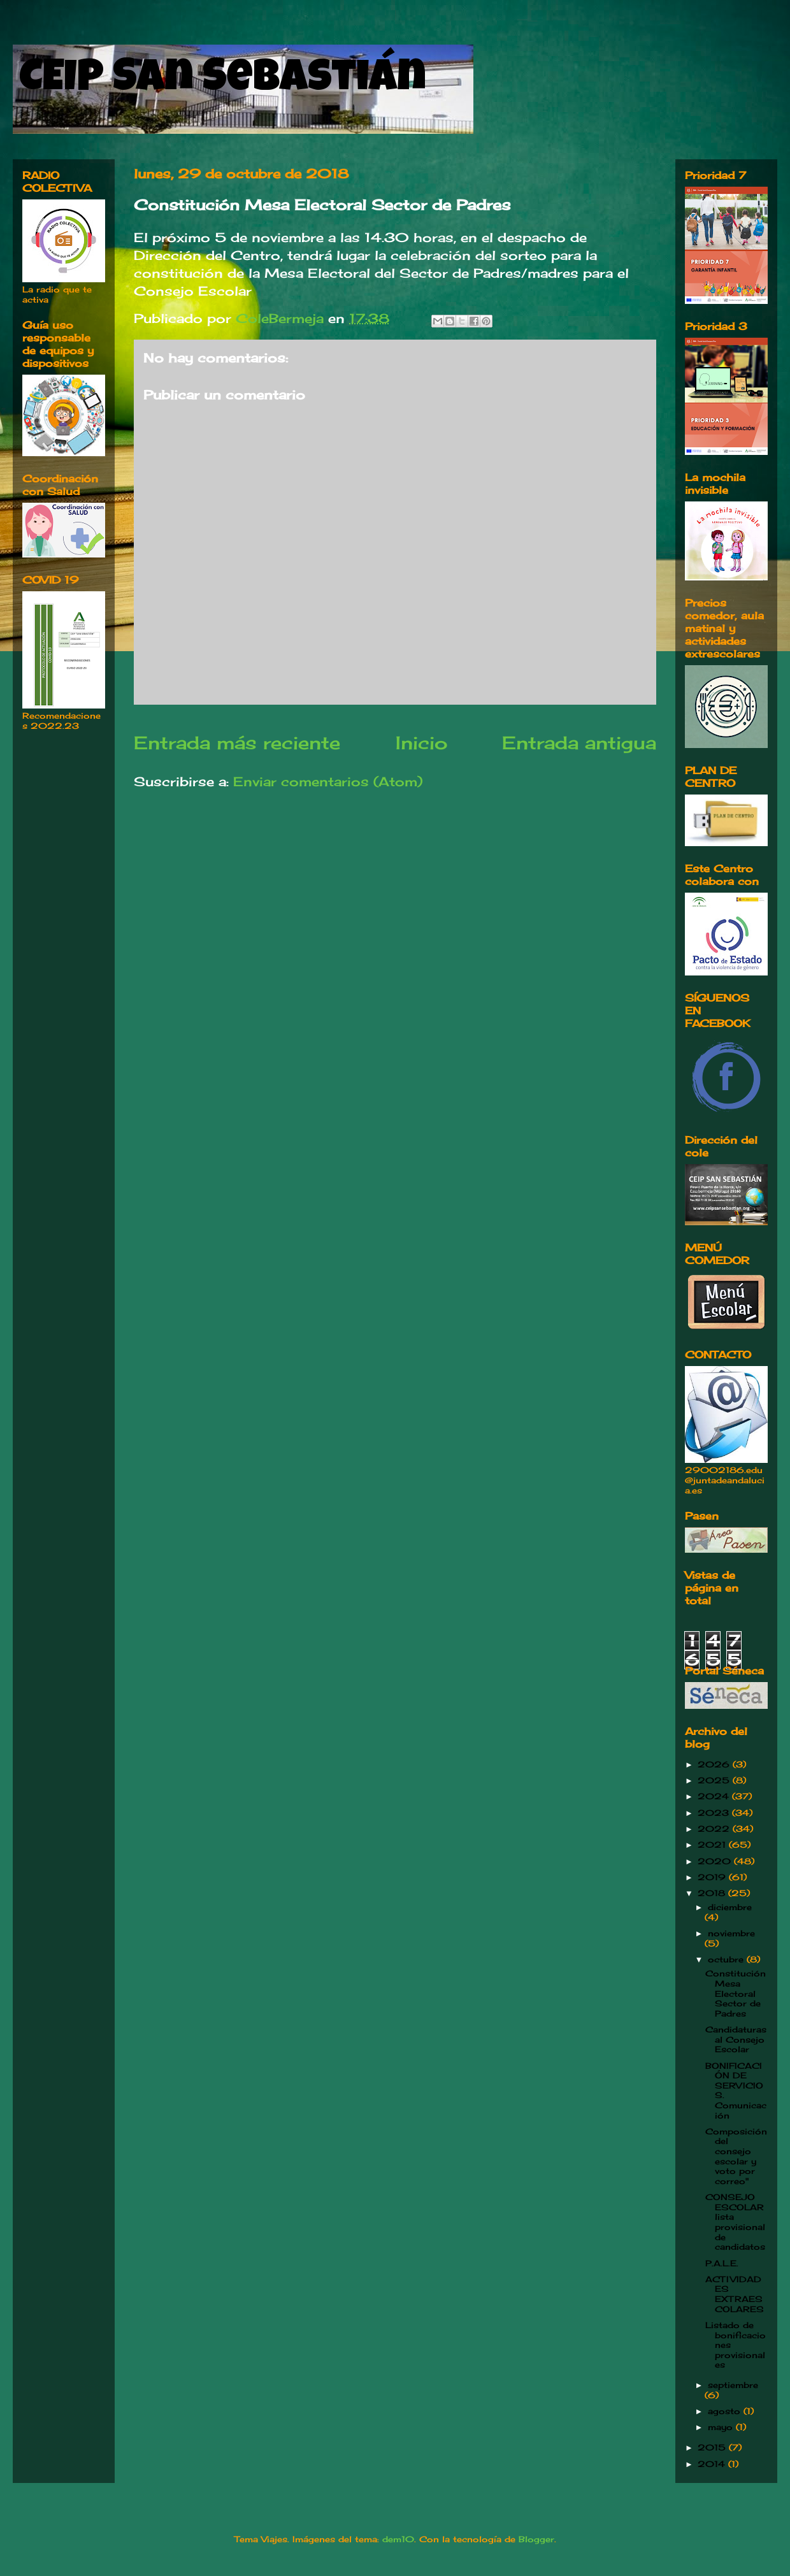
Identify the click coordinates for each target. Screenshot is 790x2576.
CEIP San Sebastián (222, 81)
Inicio (421, 742)
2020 (716, 1861)
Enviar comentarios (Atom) (327, 781)
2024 (715, 1796)
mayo (722, 2427)
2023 (715, 1813)
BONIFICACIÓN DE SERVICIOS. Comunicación (735, 2090)
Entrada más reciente (237, 742)
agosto (725, 2411)
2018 (713, 1893)
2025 (715, 1780)
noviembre (731, 1933)
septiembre (733, 2385)
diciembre (730, 1907)
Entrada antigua (579, 742)
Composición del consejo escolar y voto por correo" (736, 2156)
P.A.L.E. (721, 2263)
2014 (713, 2464)
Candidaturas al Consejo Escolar (735, 2039)
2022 (715, 1829)
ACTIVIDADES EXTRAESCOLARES (734, 2294)
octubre (727, 1959)
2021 (713, 1844)
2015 (713, 2447)
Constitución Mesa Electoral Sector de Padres (735, 1993)
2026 (715, 1764)
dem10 (398, 2539)
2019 (713, 1877)
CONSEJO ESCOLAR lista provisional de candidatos (735, 2222)
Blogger (536, 2539)
